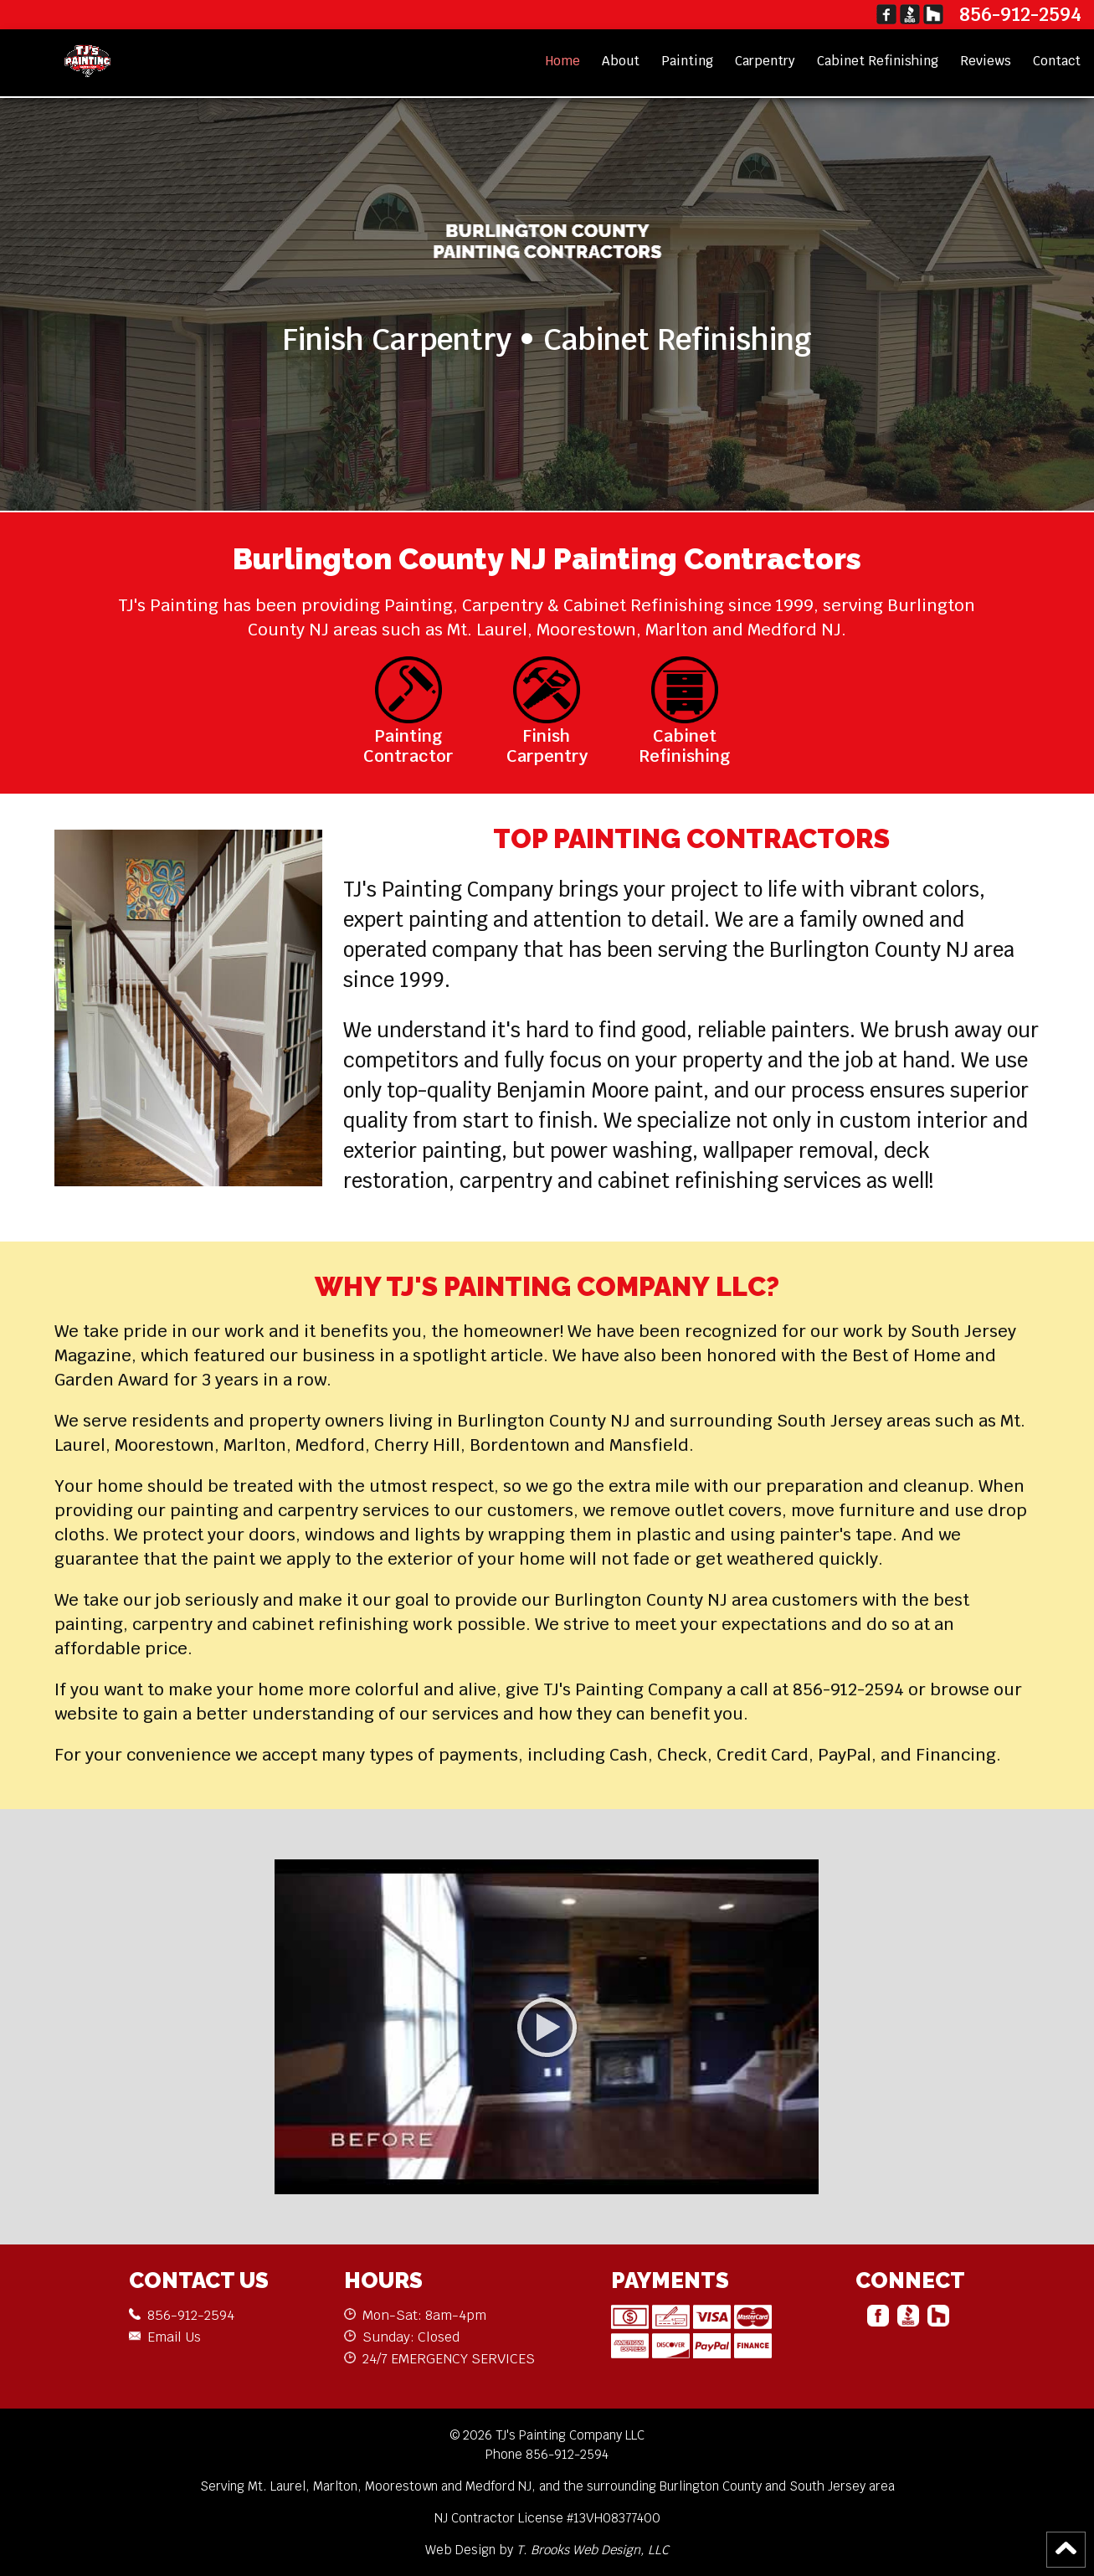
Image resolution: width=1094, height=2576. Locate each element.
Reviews (985, 61)
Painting (687, 61)
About (620, 61)
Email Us (174, 2337)
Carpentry (765, 61)
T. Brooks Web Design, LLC (592, 2550)
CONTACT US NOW (547, 412)
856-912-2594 (1020, 14)
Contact (1057, 61)
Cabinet (877, 61)
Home (563, 61)
